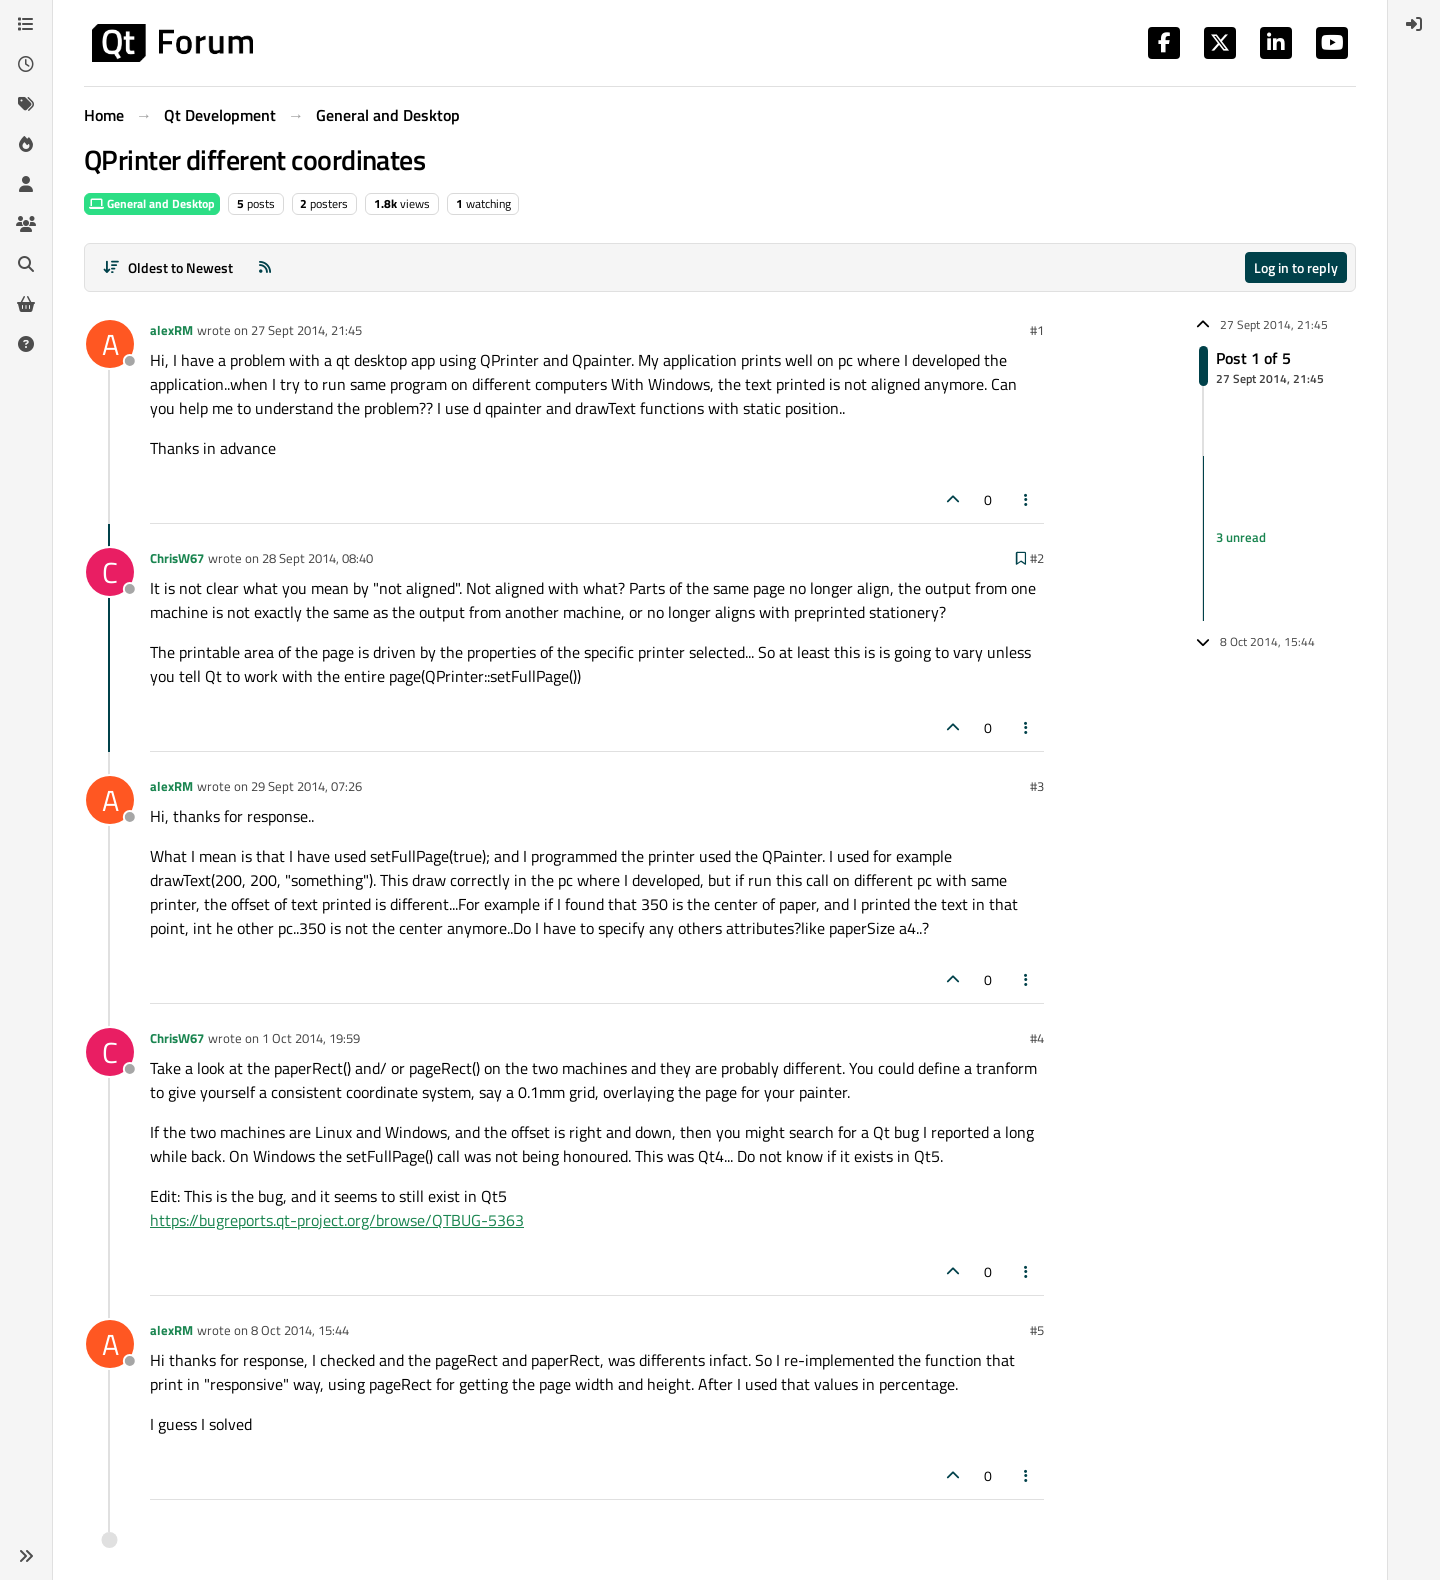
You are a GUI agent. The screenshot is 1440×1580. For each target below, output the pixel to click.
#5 (1037, 1330)
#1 (1037, 330)
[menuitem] (1414, 24)
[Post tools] (1027, 499)
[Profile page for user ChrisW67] (110, 572)
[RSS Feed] (265, 267)
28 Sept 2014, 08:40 (317, 558)
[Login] (1414, 24)
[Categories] (26, 24)
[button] (26, 1556)
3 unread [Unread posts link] (1241, 538)
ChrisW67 (177, 558)
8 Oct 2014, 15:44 (300, 1330)
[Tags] (26, 104)
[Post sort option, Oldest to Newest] (167, 267)
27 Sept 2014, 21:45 (306, 330)
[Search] (26, 264)
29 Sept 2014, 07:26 (306, 786)
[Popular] (26, 144)
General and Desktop (152, 203)
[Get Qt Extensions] (26, 304)
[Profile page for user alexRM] (110, 344)
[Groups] (26, 224)
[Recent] (26, 64)
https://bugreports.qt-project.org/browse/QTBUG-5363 (337, 1220)
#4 (1037, 1038)
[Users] (26, 184)
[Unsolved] (26, 344)
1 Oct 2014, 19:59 (311, 1038)
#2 (1037, 558)
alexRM (171, 330)
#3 (1037, 786)
